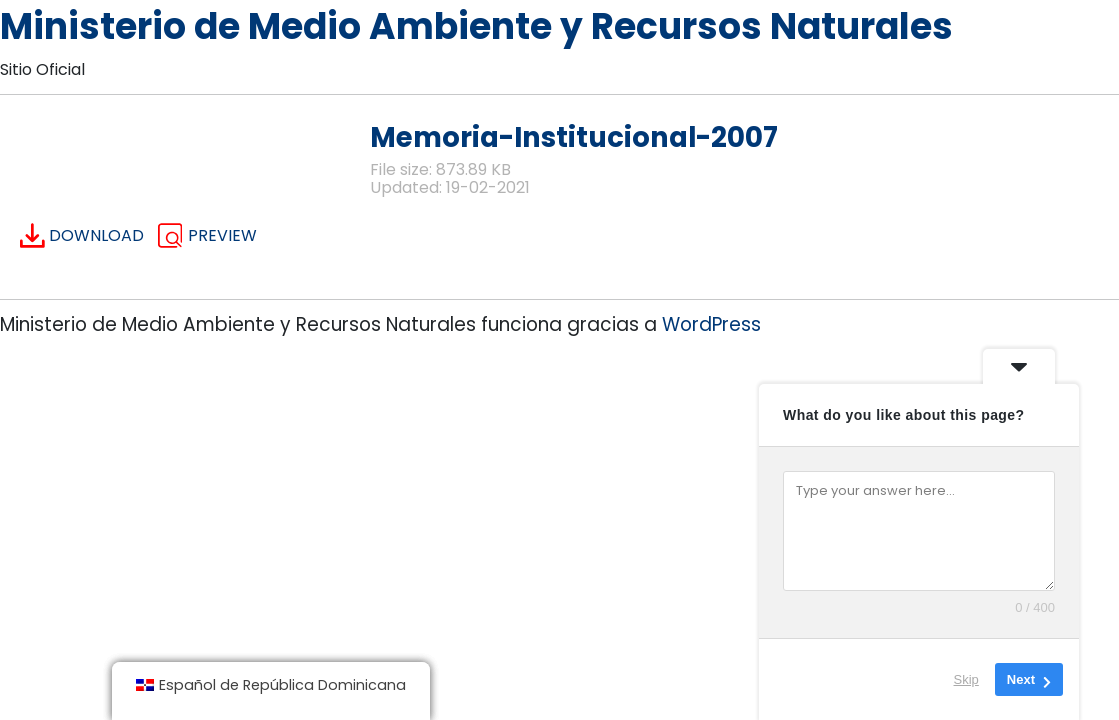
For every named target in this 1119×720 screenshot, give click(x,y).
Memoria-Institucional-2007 (574, 137)
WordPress (711, 324)
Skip (966, 679)
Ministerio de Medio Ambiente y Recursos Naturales (476, 26)
